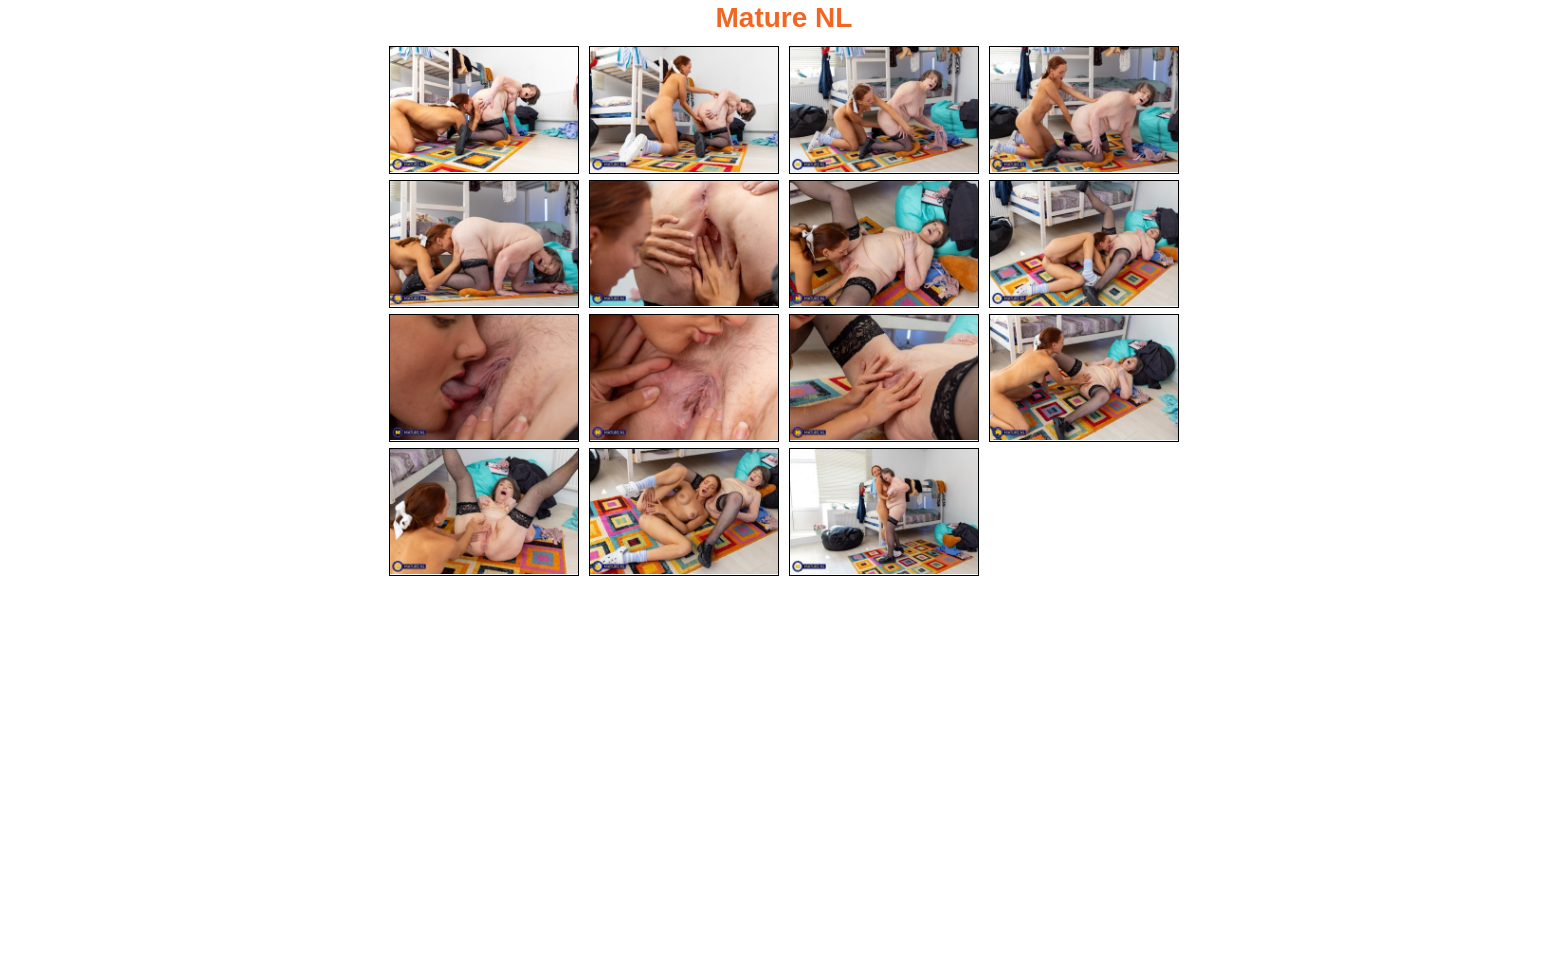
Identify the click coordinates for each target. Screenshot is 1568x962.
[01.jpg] (484, 110)
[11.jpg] (884, 378)
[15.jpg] (884, 512)
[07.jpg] (884, 244)
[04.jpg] (1084, 110)
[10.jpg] (684, 378)
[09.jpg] (484, 378)
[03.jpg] (884, 110)
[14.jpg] (684, 512)
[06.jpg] (684, 244)
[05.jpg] (484, 244)
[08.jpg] (1084, 244)
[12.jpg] (1084, 378)
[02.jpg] (684, 110)
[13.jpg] (484, 512)
